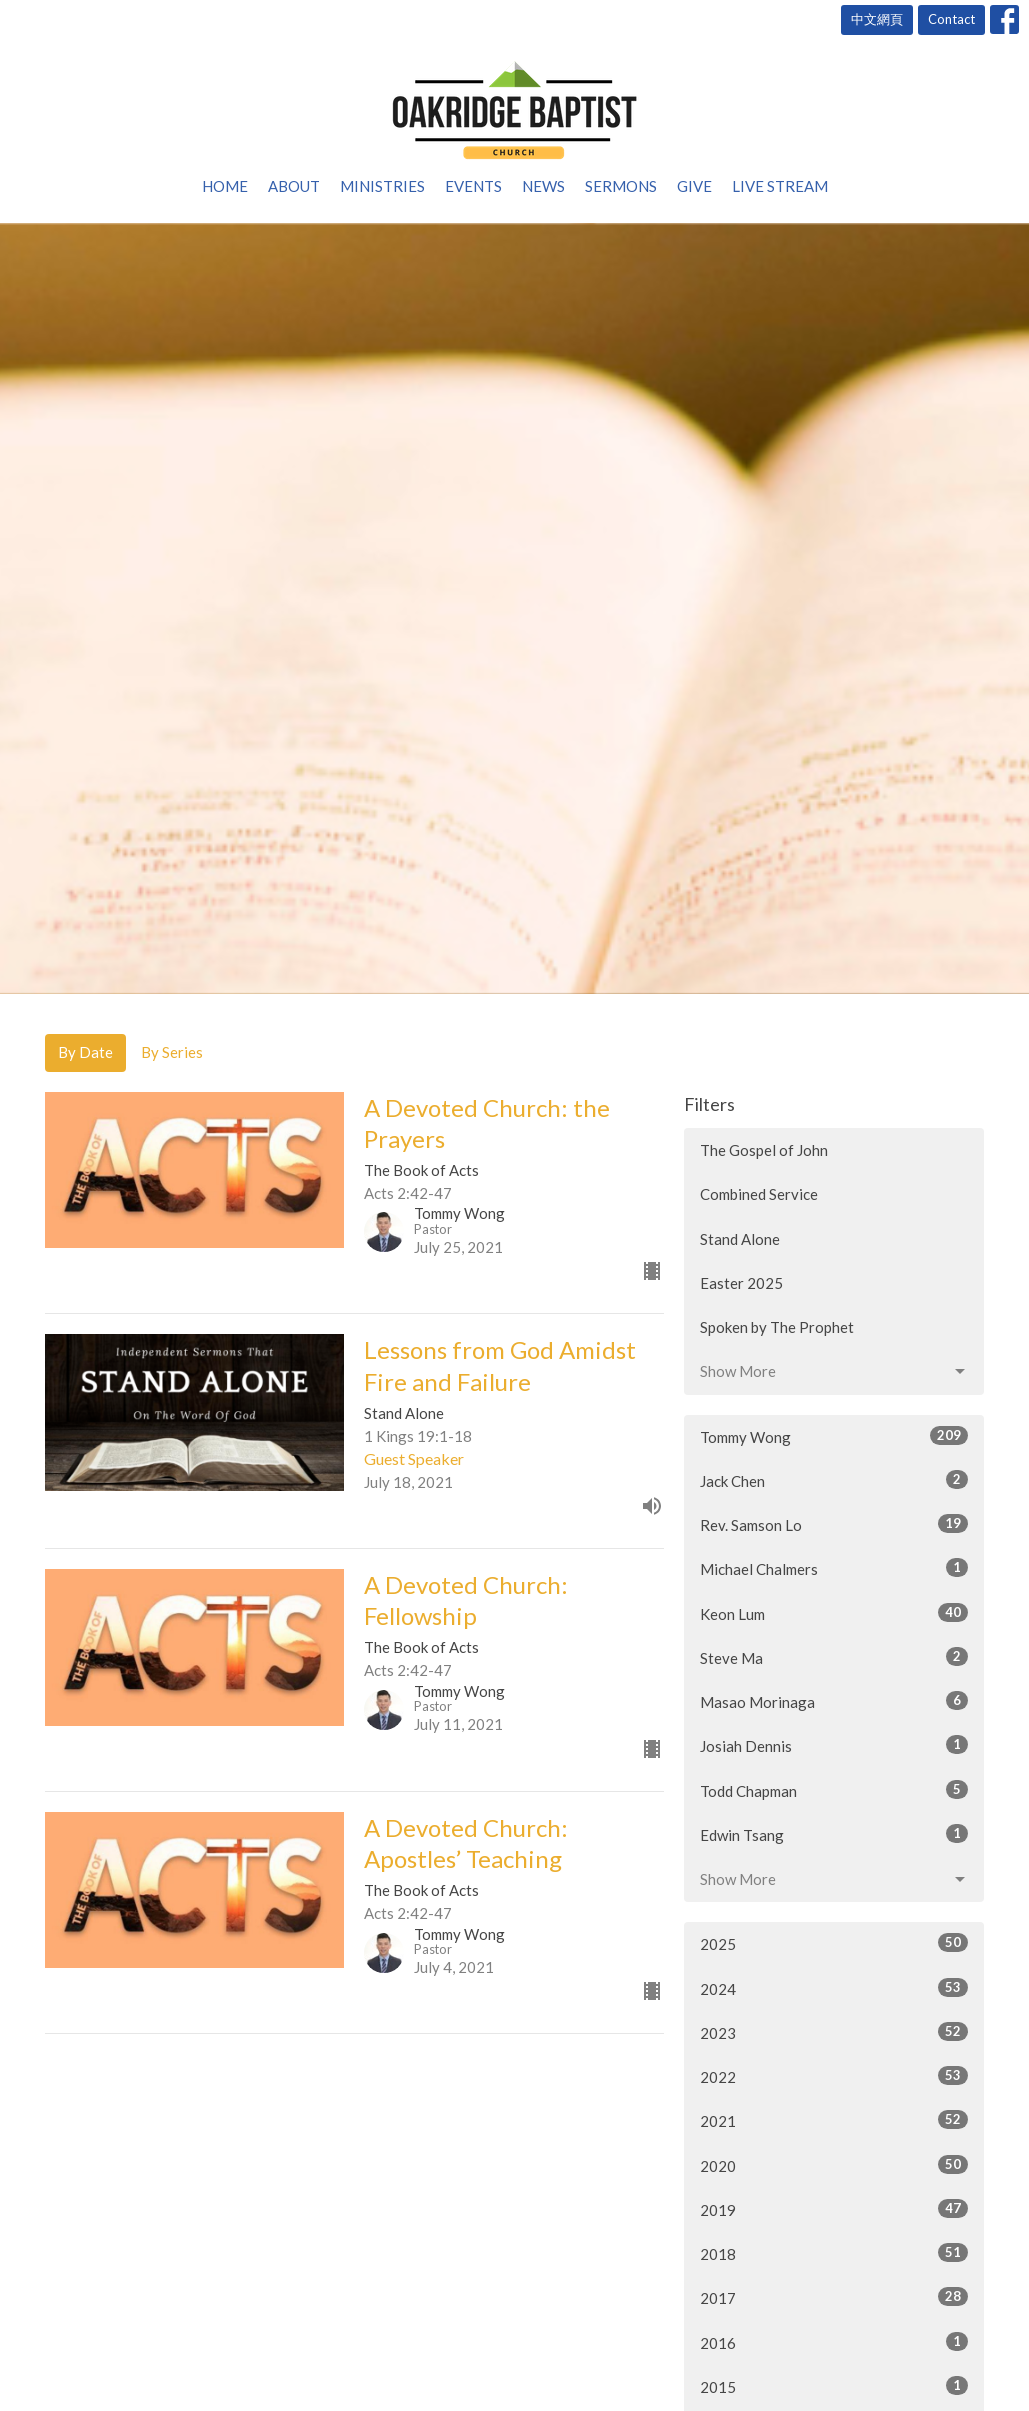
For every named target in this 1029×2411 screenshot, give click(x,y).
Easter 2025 (741, 1283)
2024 (834, 1988)
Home (225, 186)
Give (694, 186)
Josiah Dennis (834, 1745)
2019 (834, 2209)
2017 (834, 2297)
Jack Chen (834, 1480)
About (294, 186)
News (543, 186)
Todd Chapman (834, 1790)
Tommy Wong (834, 1436)
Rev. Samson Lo (834, 1524)
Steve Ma (834, 1657)
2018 (834, 2253)
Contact (951, 19)
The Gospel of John (764, 1150)
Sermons (621, 186)
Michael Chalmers (834, 1568)
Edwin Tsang (834, 1834)
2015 (834, 2386)
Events (473, 186)
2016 (834, 2342)
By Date (85, 1052)
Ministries (382, 186)
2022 (834, 2076)
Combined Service (759, 1194)
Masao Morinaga (834, 1701)
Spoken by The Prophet (777, 1327)
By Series (172, 1052)
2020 (834, 2165)
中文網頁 (877, 19)
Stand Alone (740, 1239)
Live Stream (780, 186)
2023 (834, 2032)
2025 (834, 1943)
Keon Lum (834, 1613)
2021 (834, 2120)
